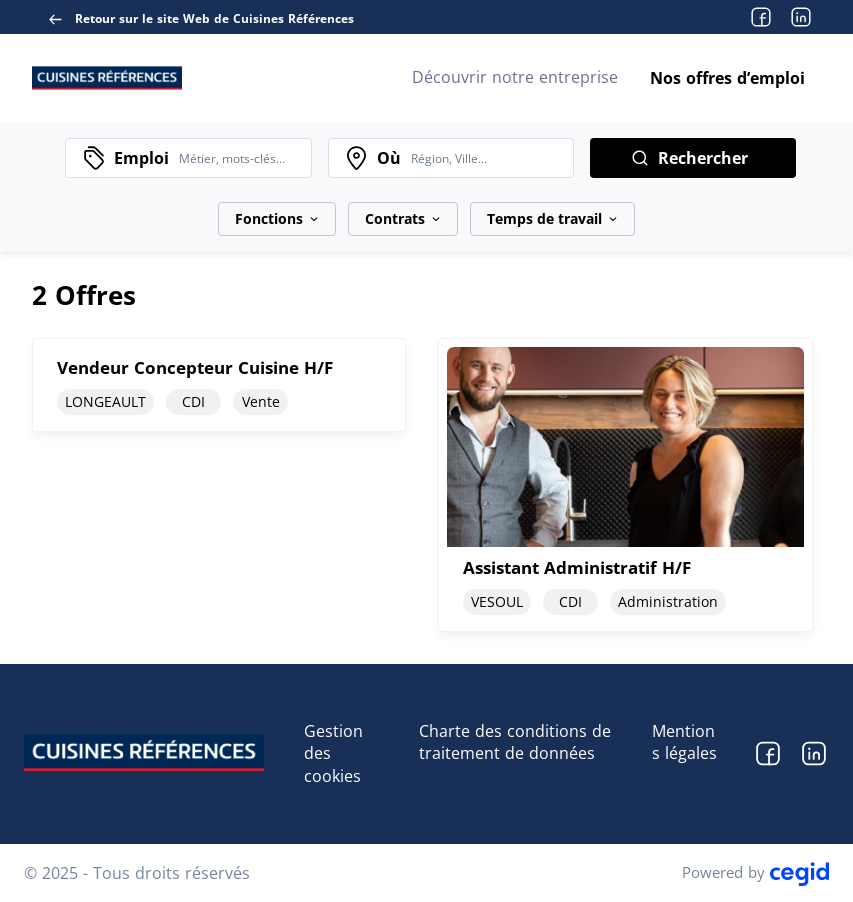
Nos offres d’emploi (727, 78)
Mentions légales (684, 742)
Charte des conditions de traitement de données (515, 742)
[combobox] (239, 158)
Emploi (141, 158)
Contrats (403, 218)
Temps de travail (552, 218)
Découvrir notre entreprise (515, 77)
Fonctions (277, 218)
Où (389, 158)
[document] (219, 484)
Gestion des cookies (333, 754)
